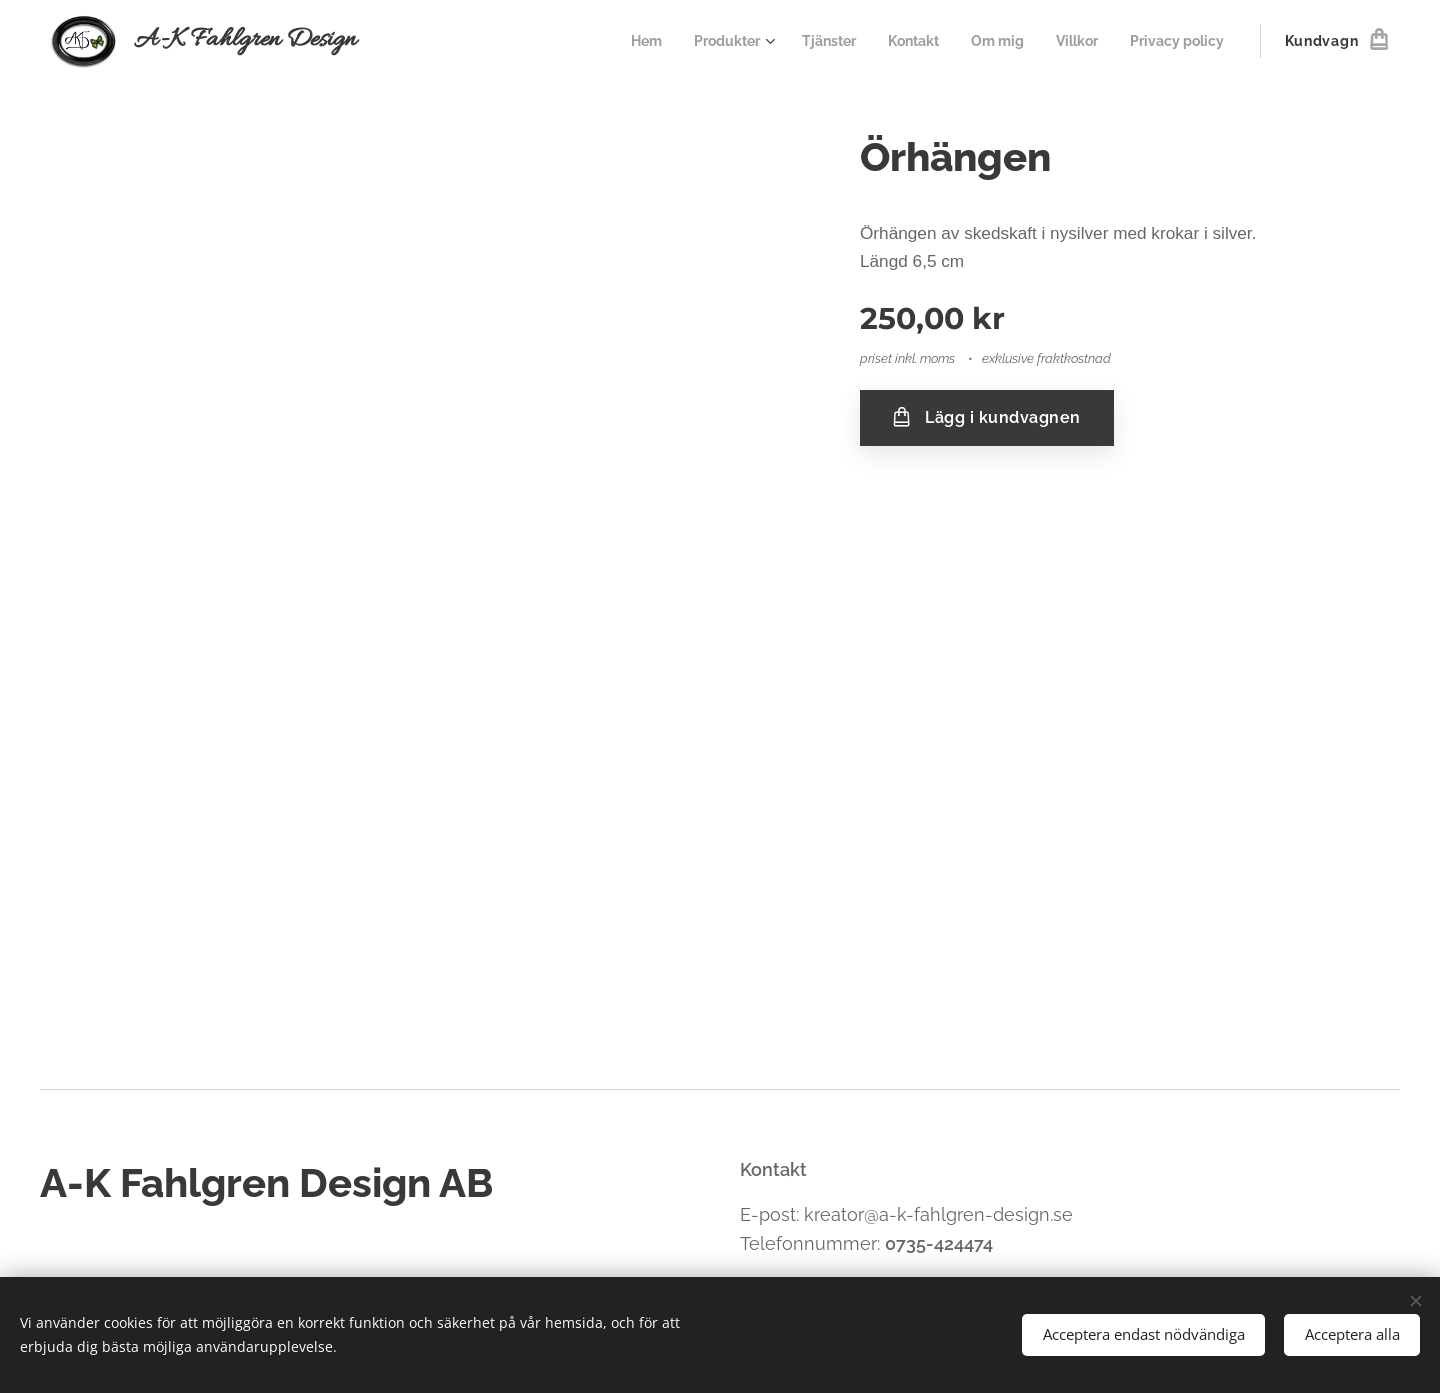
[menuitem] (615, 41)
